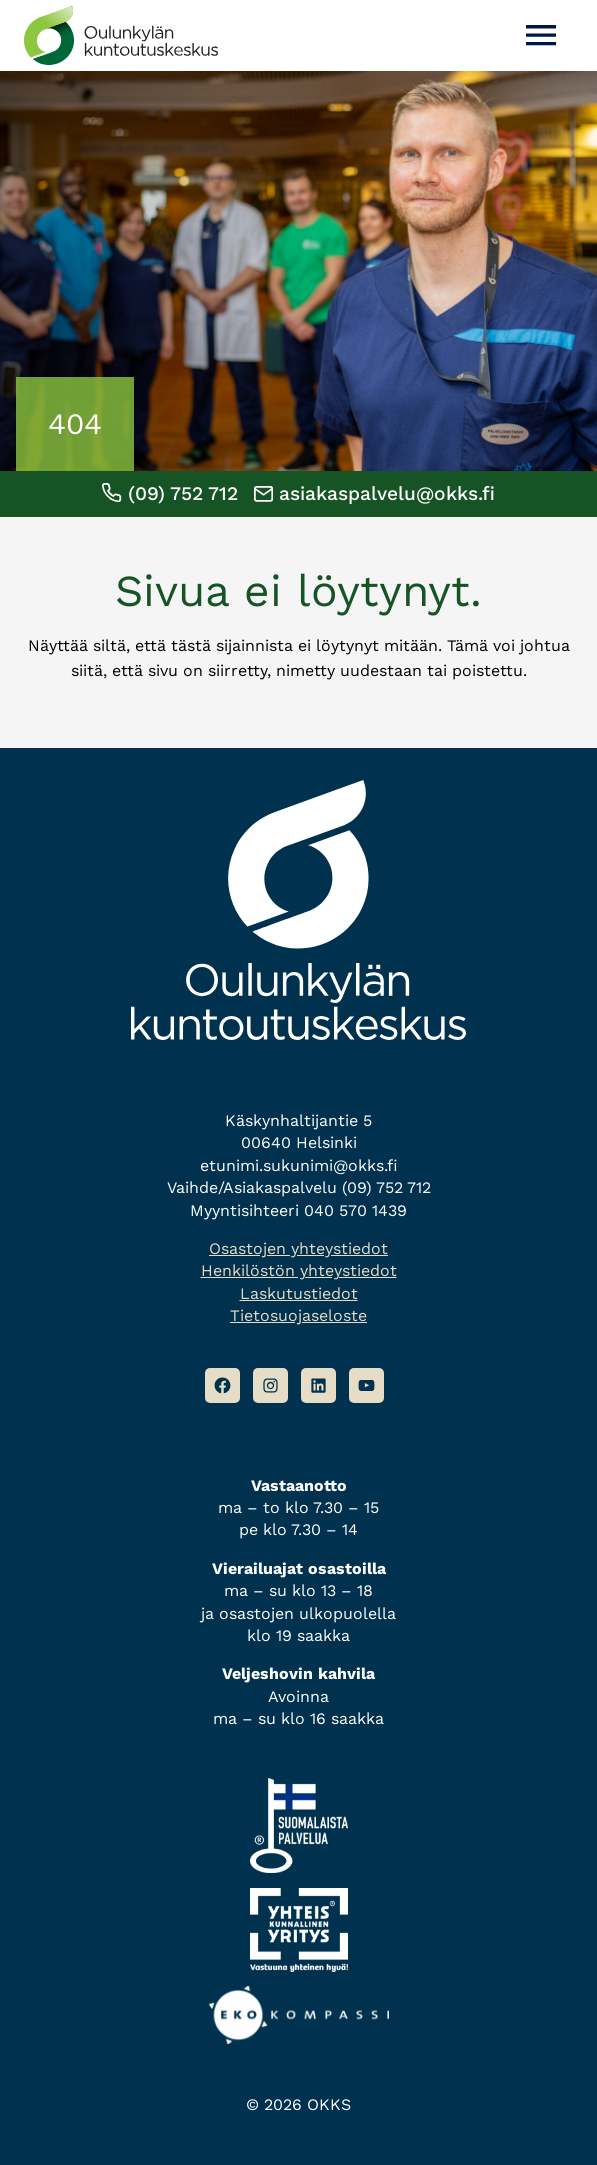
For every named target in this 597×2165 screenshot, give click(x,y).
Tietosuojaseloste (298, 1315)
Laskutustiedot (299, 1293)
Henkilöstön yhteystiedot (299, 1270)
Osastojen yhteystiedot (298, 1248)
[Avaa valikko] (541, 35)
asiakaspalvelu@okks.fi (374, 493)
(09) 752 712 (169, 493)
